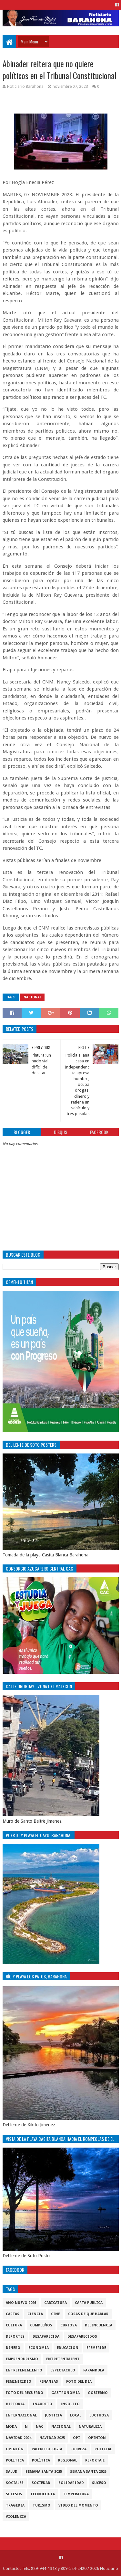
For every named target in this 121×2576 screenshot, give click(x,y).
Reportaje (95, 2460)
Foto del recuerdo (24, 2393)
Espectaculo (62, 2370)
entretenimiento (24, 2370)
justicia (53, 2415)
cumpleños (41, 2325)
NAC (39, 2427)
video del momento (78, 2505)
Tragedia (15, 2505)
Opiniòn (15, 2449)
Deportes (15, 2336)
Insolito (70, 2404)
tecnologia (42, 2494)
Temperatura (76, 2494)
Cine (55, 2314)
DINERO (13, 2348)
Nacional (32, 997)
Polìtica (41, 2460)
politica (15, 2460)
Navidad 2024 (18, 2438)
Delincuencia (98, 2325)
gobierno (98, 2393)
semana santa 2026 (88, 2472)
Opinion (97, 2438)
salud (11, 2472)
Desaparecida (46, 2336)
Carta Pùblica (89, 2303)
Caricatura (55, 2303)
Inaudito (42, 2404)
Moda (11, 2427)
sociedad (41, 2483)
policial (103, 2449)
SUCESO (99, 2483)
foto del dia (79, 2381)
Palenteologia (47, 2449)
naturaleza (90, 2427)
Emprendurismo (22, 2359)
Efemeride (96, 2348)
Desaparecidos (82, 2336)
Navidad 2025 (52, 2438)
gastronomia (65, 2393)
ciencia (35, 2314)
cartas (12, 2314)
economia (38, 2348)
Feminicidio (18, 2381)
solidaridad (71, 2483)
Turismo (41, 2505)
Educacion (67, 2348)
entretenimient (63, 2359)
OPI (76, 2438)
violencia (16, 2517)
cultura (14, 2325)
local (75, 2415)
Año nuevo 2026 (21, 2303)
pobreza (78, 2449)
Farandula (93, 2370)
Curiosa (68, 2325)
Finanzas (48, 2381)
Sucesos (14, 2494)
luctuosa (99, 2415)
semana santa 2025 (43, 2472)
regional (67, 2460)
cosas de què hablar (88, 2314)
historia (15, 2404)
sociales (15, 2483)
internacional (21, 2415)
